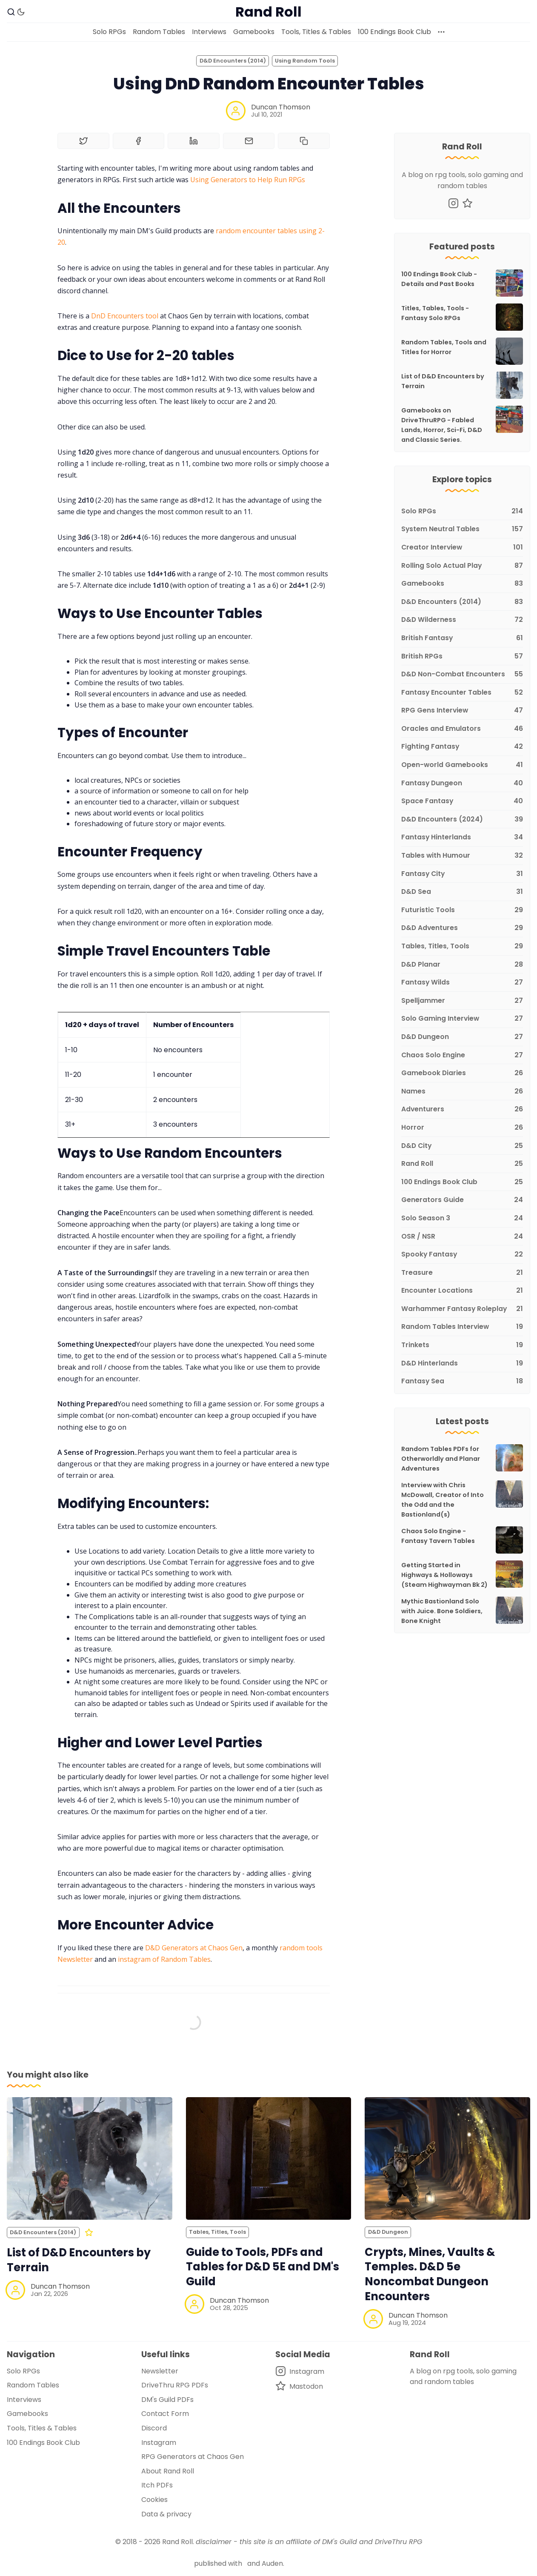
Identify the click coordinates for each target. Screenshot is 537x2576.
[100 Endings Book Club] (462, 1182)
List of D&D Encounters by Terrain (79, 2260)
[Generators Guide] (462, 1200)
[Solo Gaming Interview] (462, 1019)
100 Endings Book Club (394, 32)
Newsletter (159, 2371)
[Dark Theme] (21, 12)
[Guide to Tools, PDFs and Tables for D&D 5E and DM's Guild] (268, 2158)
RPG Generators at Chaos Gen (192, 2457)
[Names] (462, 1091)
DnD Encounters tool (124, 316)
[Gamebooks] (462, 584)
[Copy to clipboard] (304, 141)
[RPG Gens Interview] (462, 710)
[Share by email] (249, 141)
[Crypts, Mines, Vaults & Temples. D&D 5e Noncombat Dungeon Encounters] (447, 2158)
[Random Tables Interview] (462, 1327)
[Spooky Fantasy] (462, 1254)
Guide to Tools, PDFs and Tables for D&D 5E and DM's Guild (262, 2267)
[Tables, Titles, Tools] (462, 946)
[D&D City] (462, 1146)
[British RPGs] (462, 656)
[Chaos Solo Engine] (462, 1055)
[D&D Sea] (462, 892)
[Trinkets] (462, 1345)
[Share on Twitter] (83, 141)
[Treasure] (462, 1273)
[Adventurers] (462, 1109)
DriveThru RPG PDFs (174, 2385)
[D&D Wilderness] (462, 620)
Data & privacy (166, 2514)
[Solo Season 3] (462, 1218)
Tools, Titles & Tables (316, 32)
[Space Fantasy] (462, 801)
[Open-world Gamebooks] (462, 765)
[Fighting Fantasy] (462, 747)
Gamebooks (253, 32)
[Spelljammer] (462, 1001)
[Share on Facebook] (139, 141)
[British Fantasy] (462, 638)
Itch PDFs (157, 2485)
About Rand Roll (167, 2471)
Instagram (158, 2442)
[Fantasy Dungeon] (462, 783)
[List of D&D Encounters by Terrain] (89, 2158)
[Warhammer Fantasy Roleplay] (462, 1309)
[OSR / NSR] (462, 1237)
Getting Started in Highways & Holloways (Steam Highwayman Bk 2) (444, 1575)
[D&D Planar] (462, 965)
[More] (441, 32)
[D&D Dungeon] (462, 1037)
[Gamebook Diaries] (462, 1073)
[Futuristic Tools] (462, 910)
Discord (154, 2428)
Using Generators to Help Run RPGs (247, 179)
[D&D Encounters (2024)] (462, 819)
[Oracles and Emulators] (462, 729)
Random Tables (159, 32)
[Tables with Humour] (462, 856)
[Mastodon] (467, 203)
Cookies (154, 2499)
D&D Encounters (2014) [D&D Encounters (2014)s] (233, 60)
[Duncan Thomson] (235, 110)
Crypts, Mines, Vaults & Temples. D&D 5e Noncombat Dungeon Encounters (430, 2274)
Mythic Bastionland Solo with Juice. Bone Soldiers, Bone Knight (442, 1611)
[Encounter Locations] (462, 1291)
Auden (272, 2563)
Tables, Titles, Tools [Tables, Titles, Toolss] (217, 2231)
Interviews (209, 32)
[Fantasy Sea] (462, 1379)
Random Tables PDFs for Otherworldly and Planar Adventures (440, 1459)
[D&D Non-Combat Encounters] (462, 674)
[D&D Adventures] (462, 928)
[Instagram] (453, 203)
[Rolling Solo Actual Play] (462, 566)
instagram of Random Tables (164, 1959)
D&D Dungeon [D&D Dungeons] (388, 2231)
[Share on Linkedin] (194, 141)
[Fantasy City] (462, 874)
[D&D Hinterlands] (462, 1363)
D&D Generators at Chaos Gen (194, 1947)
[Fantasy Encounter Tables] (462, 693)
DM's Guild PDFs (167, 2399)
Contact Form (165, 2414)
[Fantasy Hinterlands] (462, 837)
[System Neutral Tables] (462, 529)
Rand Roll (177, 2542)
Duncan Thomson (280, 107)
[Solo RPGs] (462, 511)
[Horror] (462, 1128)
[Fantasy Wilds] (462, 982)
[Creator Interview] (462, 547)
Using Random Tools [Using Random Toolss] (305, 60)
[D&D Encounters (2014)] (462, 602)
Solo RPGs (109, 32)
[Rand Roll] (462, 1164)
